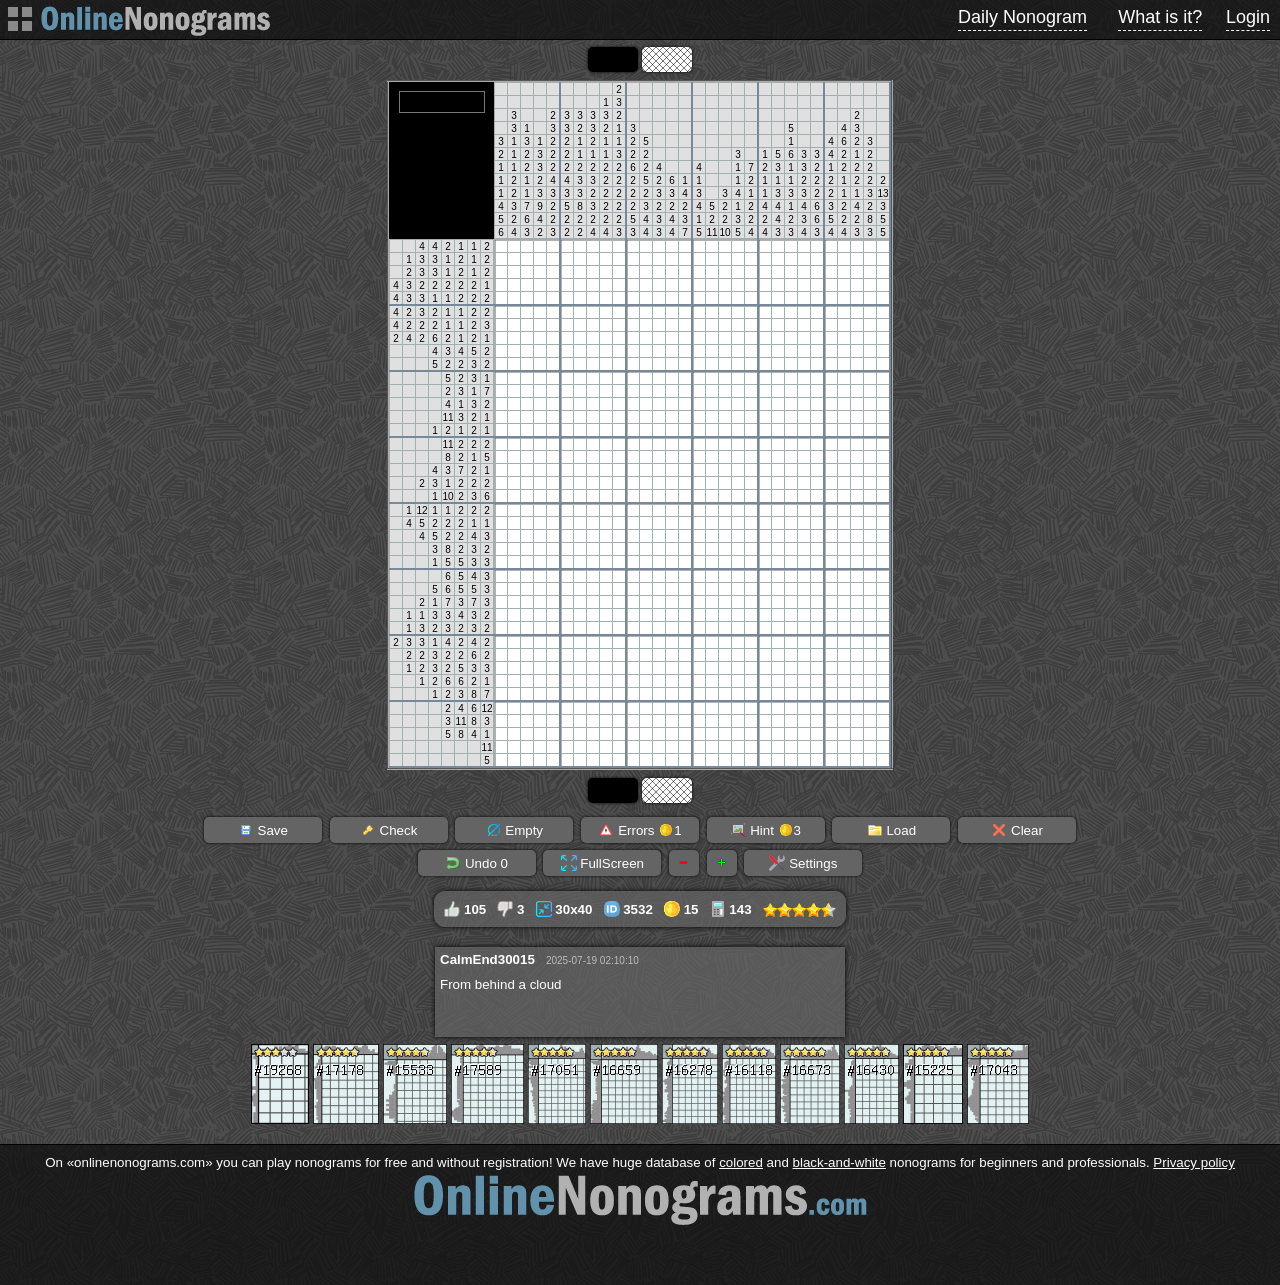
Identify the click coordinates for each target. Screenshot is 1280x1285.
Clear (1017, 830)
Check (388, 830)
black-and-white (839, 1162)
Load (891, 830)
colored (741, 1162)
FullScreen (602, 863)
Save (263, 830)
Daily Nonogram (1022, 17)
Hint (765, 830)
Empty (514, 830)
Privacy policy (1193, 1162)
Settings (803, 863)
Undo (476, 863)
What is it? (1160, 17)
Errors (639, 830)
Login (1248, 17)
